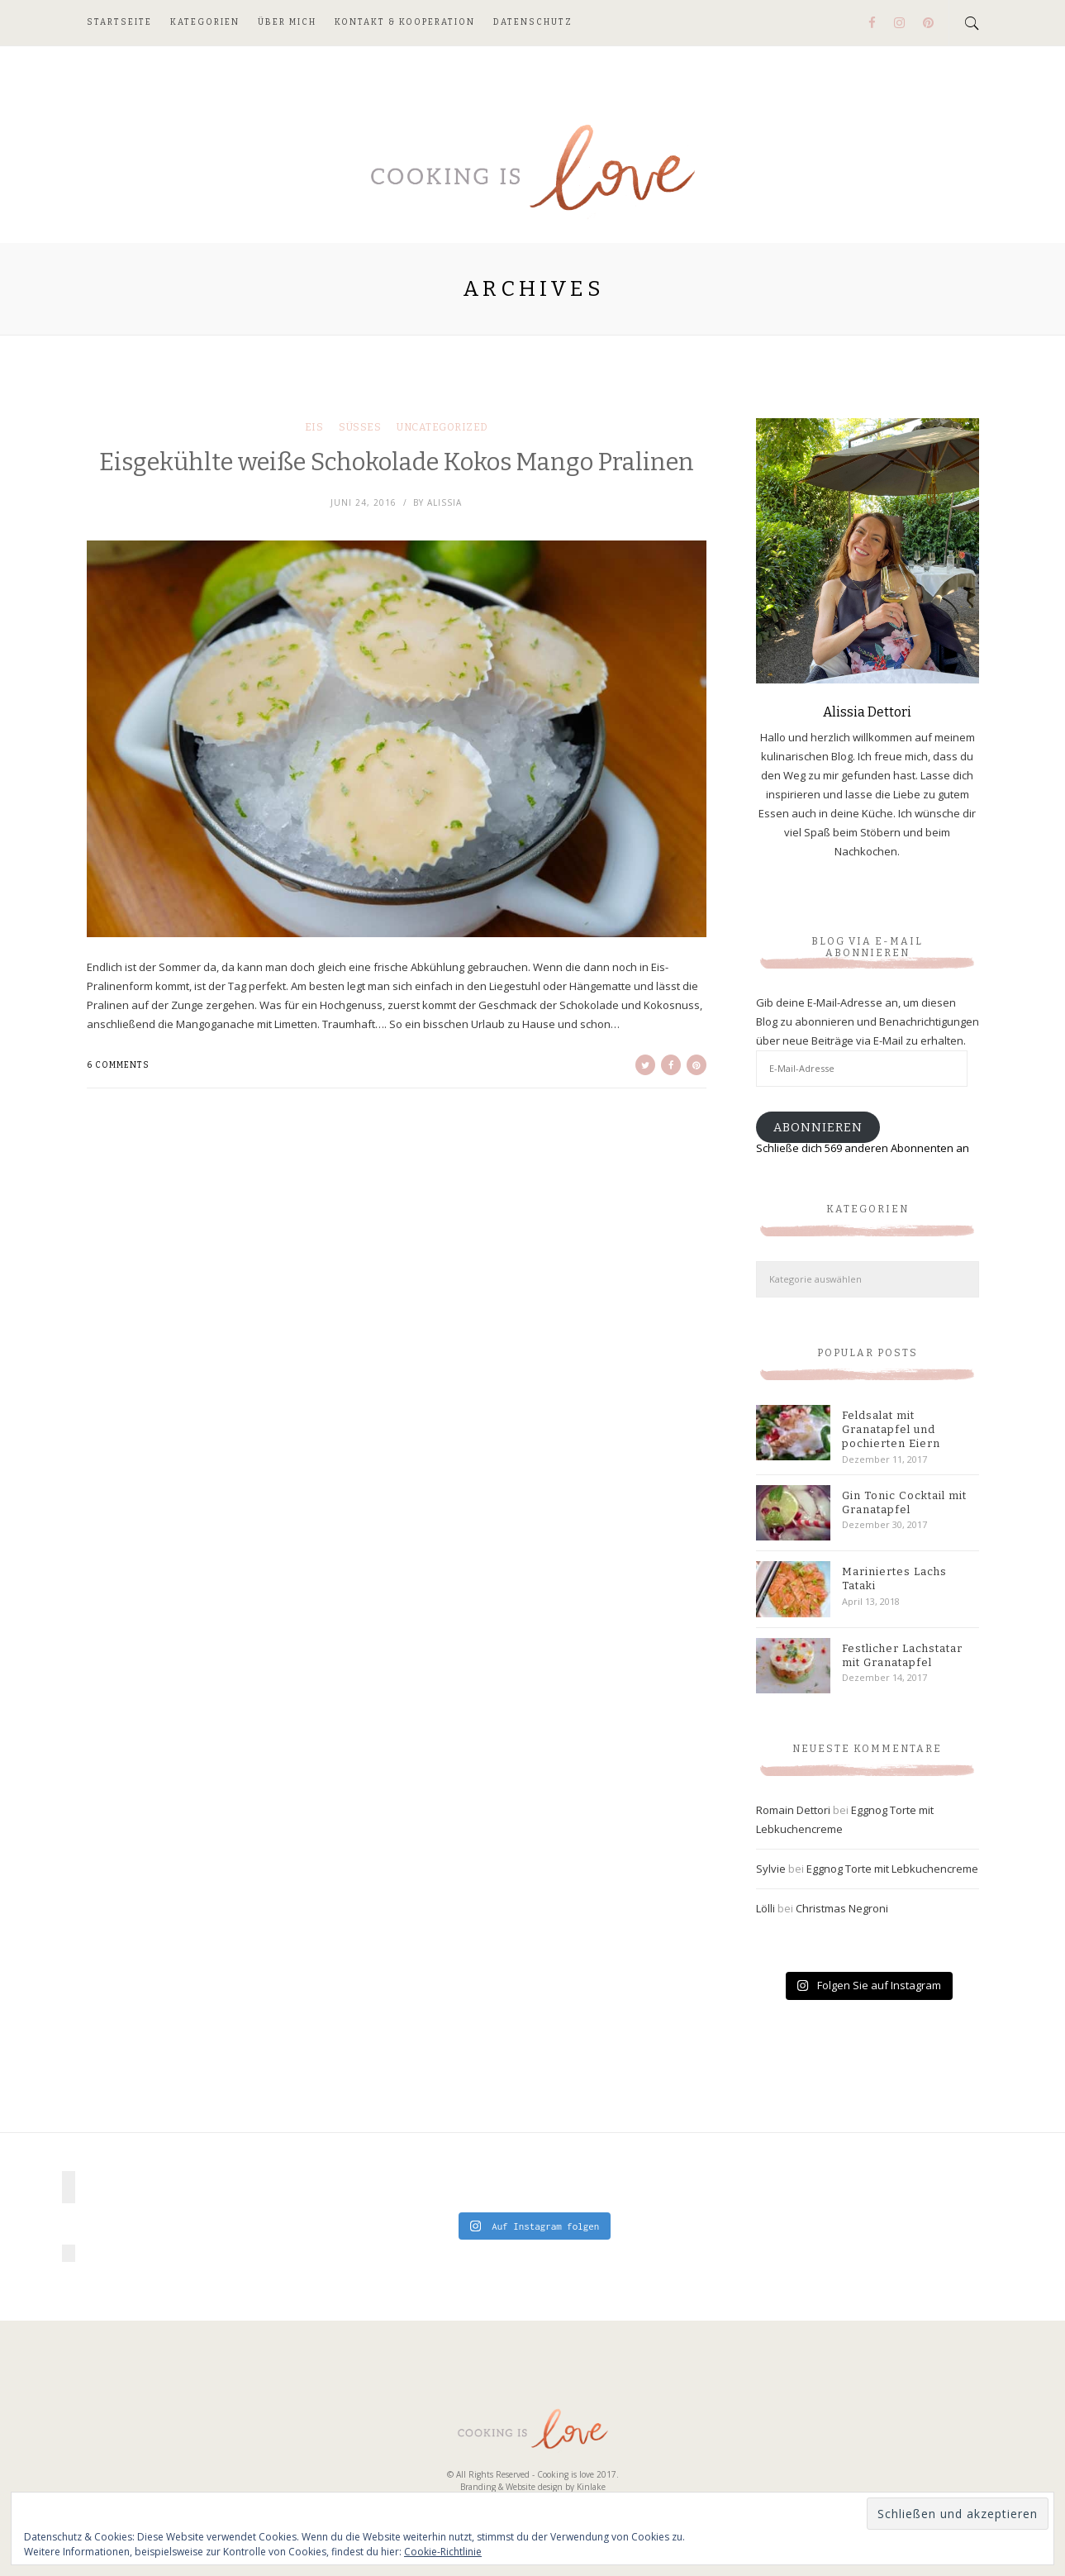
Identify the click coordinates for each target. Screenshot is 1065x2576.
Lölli (765, 1908)
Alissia (444, 502)
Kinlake (591, 2487)
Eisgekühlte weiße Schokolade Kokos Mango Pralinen (396, 462)
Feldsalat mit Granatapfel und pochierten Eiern (891, 1429)
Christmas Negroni (842, 1908)
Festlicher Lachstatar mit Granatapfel (902, 1655)
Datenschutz (533, 22)
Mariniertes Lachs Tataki (894, 1578)
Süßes (360, 427)
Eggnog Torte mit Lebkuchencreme (892, 1868)
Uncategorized (442, 427)
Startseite (119, 22)
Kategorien (205, 22)
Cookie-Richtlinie (443, 2552)
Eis (314, 427)
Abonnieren (818, 1127)
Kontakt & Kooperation (405, 22)
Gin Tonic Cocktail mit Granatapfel (904, 1502)
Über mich (287, 22)
